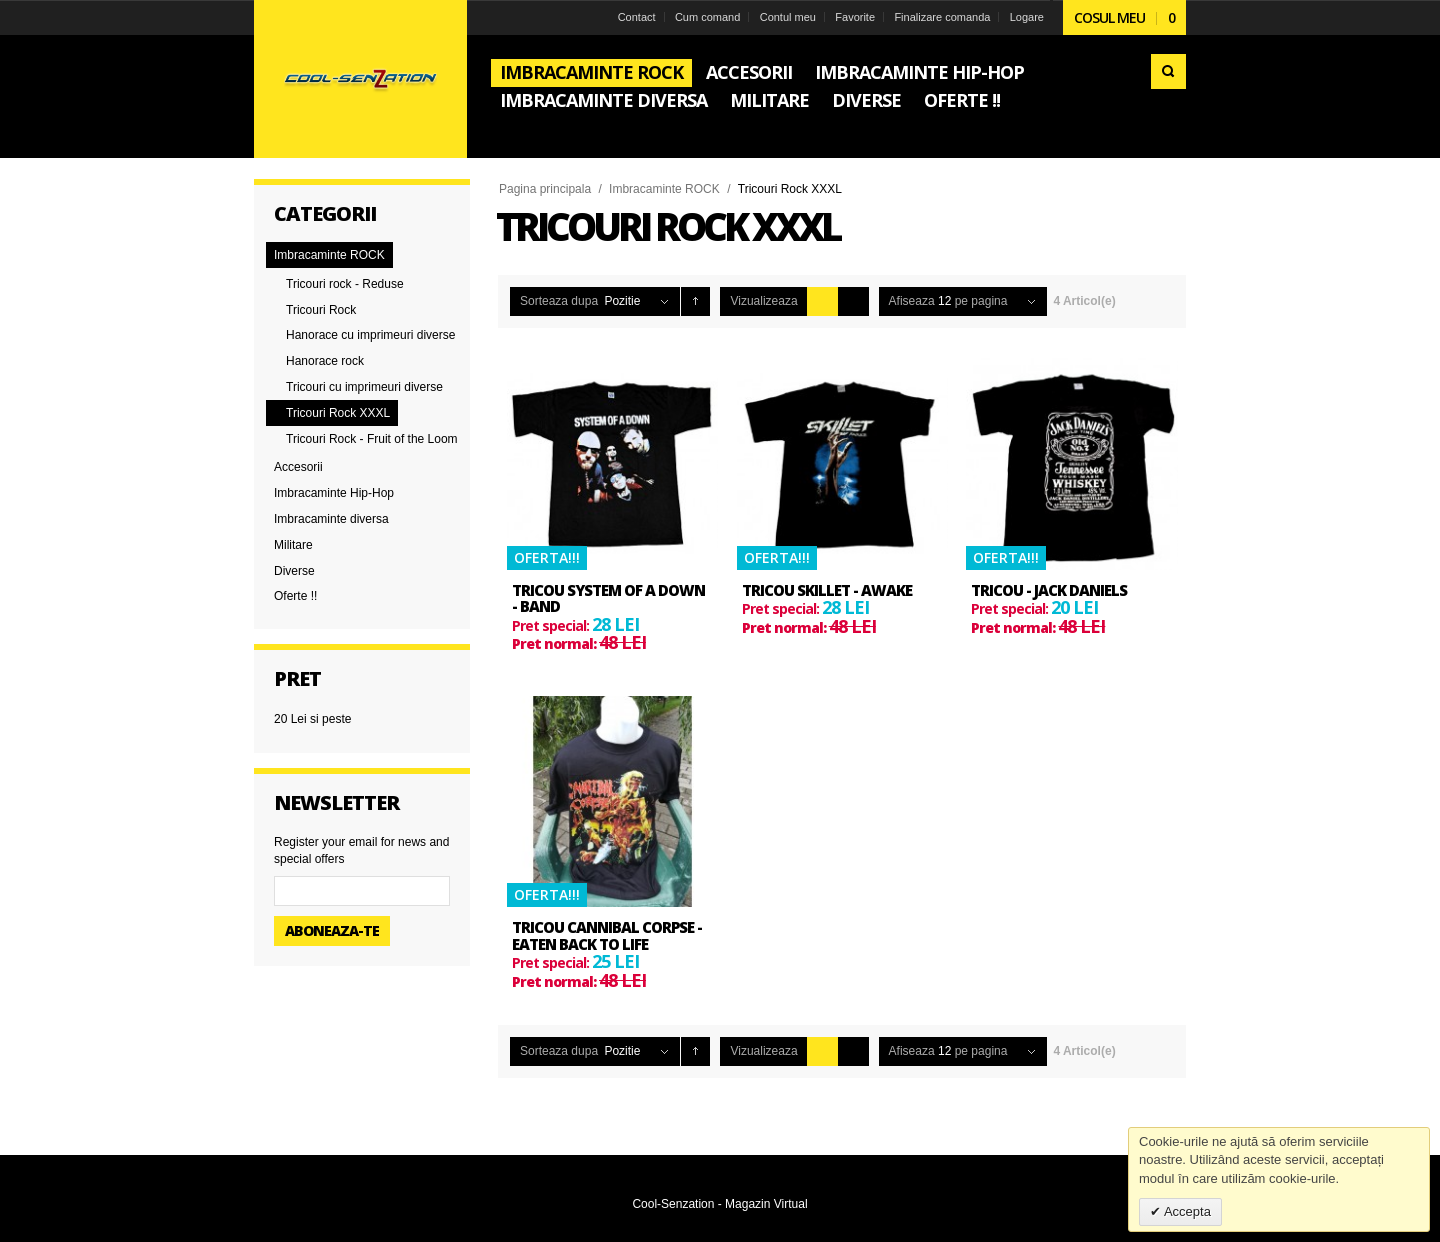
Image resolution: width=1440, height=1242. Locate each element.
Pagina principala (545, 189)
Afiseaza (912, 301)
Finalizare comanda (942, 17)
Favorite (855, 17)
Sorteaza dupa (559, 301)
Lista (853, 301)
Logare (1027, 17)
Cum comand (707, 17)
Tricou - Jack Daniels (1049, 590)
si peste (312, 719)
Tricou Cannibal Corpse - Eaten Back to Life (607, 935)
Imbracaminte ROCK (664, 189)
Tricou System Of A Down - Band (608, 598)
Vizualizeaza (763, 301)
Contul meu (788, 17)
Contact (637, 17)
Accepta (1186, 1211)
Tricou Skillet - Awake (827, 590)
